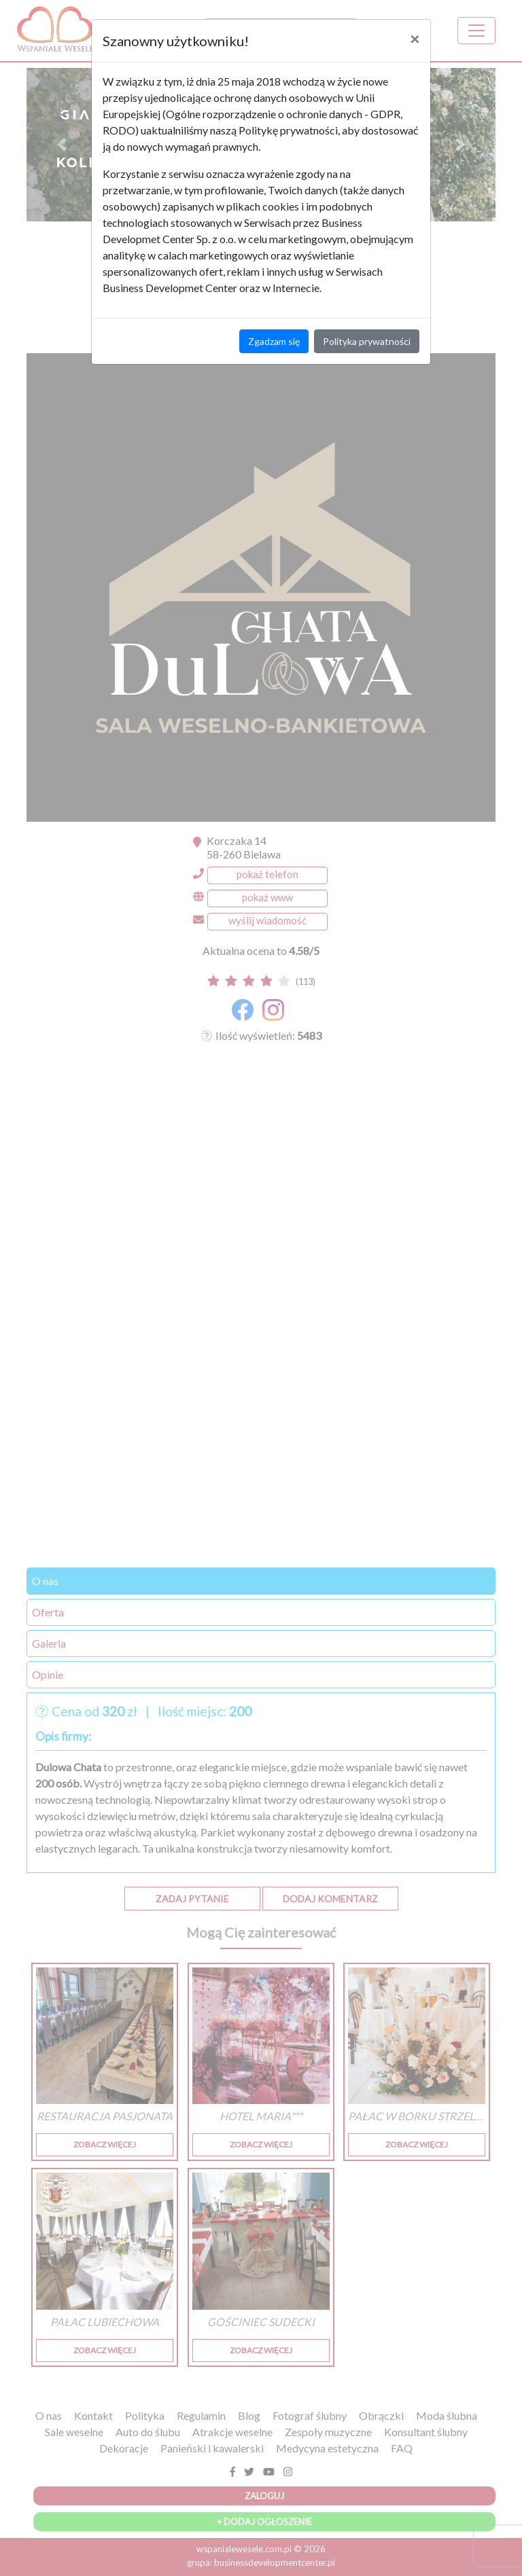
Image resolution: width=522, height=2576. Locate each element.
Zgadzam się (274, 341)
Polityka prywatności (367, 341)
